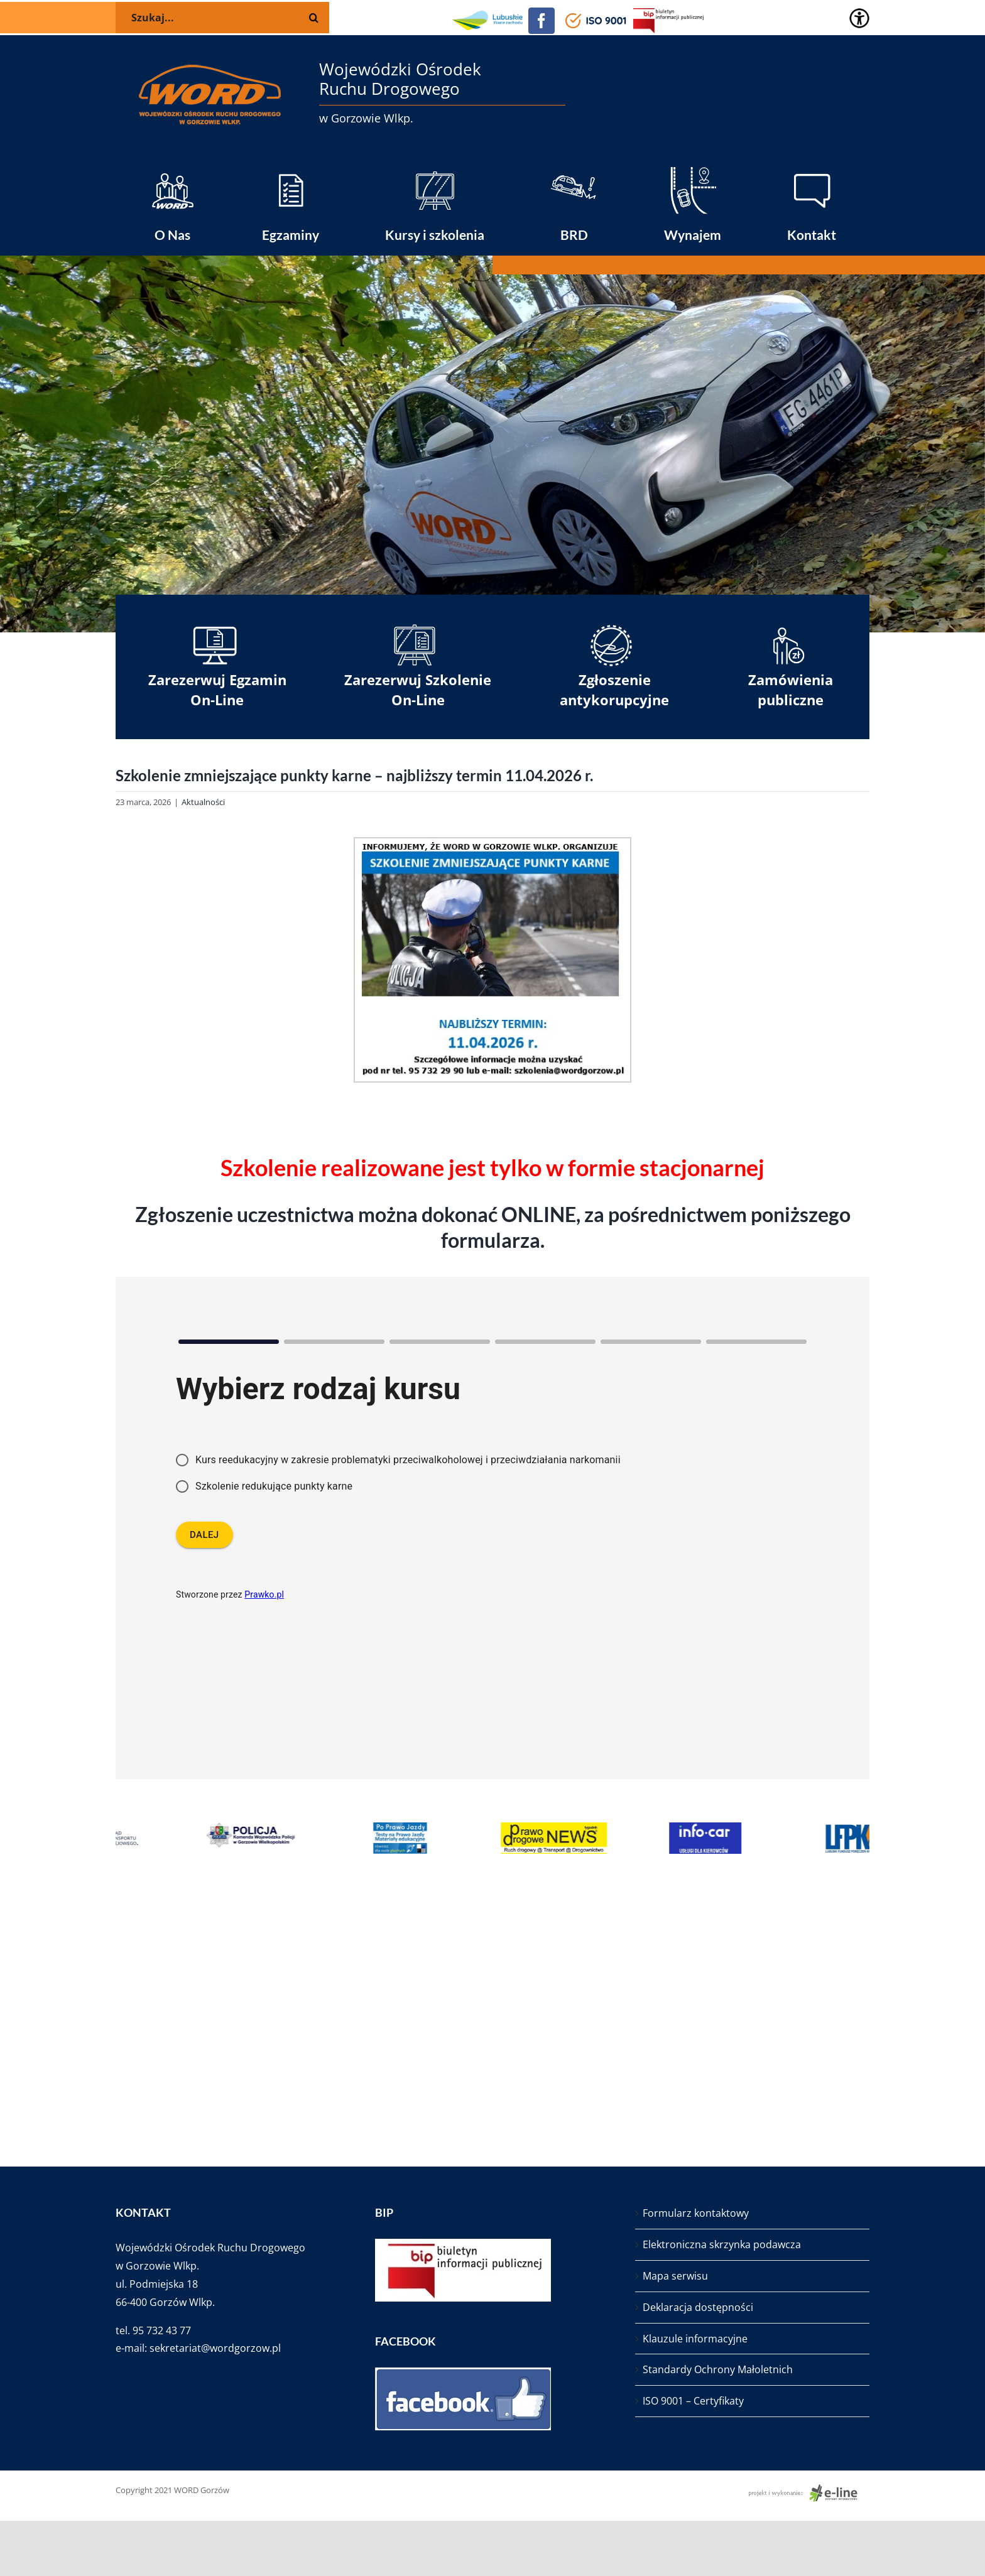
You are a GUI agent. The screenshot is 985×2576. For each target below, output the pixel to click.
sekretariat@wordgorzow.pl (215, 2348)
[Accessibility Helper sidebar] (859, 18)
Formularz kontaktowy (696, 2213)
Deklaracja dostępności (698, 2307)
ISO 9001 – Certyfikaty (693, 2401)
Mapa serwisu (675, 2276)
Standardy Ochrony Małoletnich (718, 2369)
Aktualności (203, 802)
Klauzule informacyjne (695, 2339)
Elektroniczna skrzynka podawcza (722, 2244)
